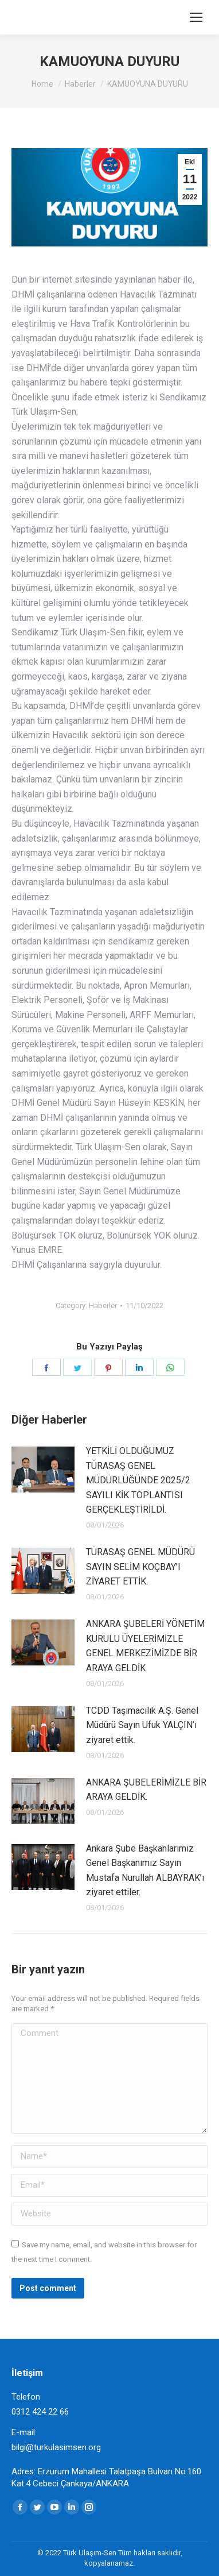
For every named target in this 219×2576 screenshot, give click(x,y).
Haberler (103, 1305)
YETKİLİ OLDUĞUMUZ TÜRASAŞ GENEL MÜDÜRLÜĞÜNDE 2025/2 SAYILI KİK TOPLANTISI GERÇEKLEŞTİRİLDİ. (138, 1480)
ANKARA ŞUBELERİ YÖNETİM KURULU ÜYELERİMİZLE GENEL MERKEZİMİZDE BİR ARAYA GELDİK (145, 1645)
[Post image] (43, 1470)
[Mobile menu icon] (196, 17)
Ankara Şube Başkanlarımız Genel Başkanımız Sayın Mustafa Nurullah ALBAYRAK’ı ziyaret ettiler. (145, 1870)
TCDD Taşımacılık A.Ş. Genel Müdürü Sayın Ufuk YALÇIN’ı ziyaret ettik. (142, 1725)
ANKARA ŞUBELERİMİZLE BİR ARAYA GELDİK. (146, 1790)
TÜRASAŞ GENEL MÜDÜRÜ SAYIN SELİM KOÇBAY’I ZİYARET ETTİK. (140, 1567)
